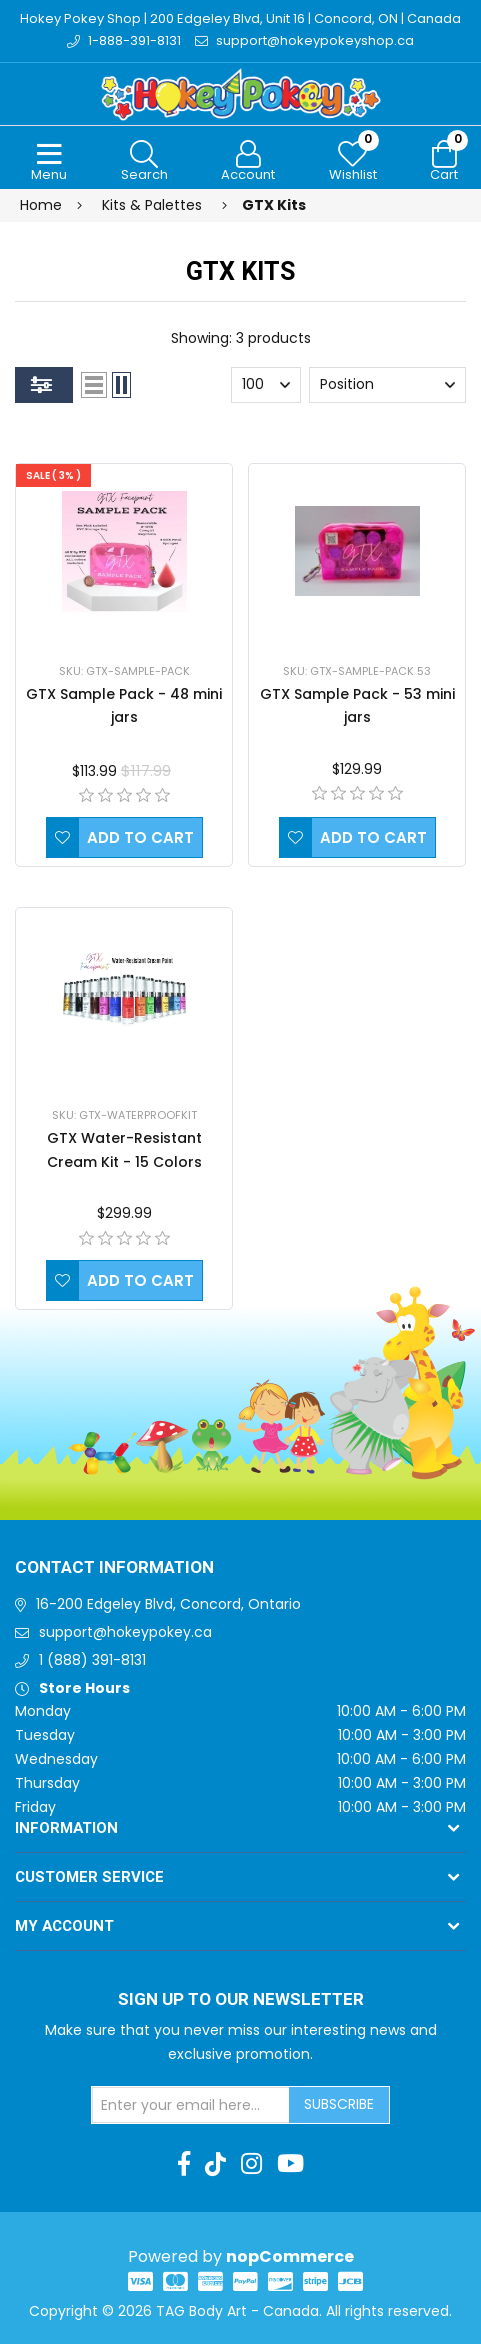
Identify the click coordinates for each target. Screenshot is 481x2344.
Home (41, 205)
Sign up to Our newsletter (241, 2000)
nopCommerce (290, 2256)
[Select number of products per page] (266, 385)
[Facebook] (184, 2164)
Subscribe (339, 2104)
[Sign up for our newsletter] (191, 2105)
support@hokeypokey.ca (125, 1632)
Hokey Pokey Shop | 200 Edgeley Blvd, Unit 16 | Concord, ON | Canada (240, 18)
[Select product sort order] (387, 385)
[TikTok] (215, 2164)
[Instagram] (251, 2164)
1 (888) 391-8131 (92, 1660)
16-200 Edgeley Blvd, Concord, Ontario (168, 1604)
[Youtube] (290, 2164)
